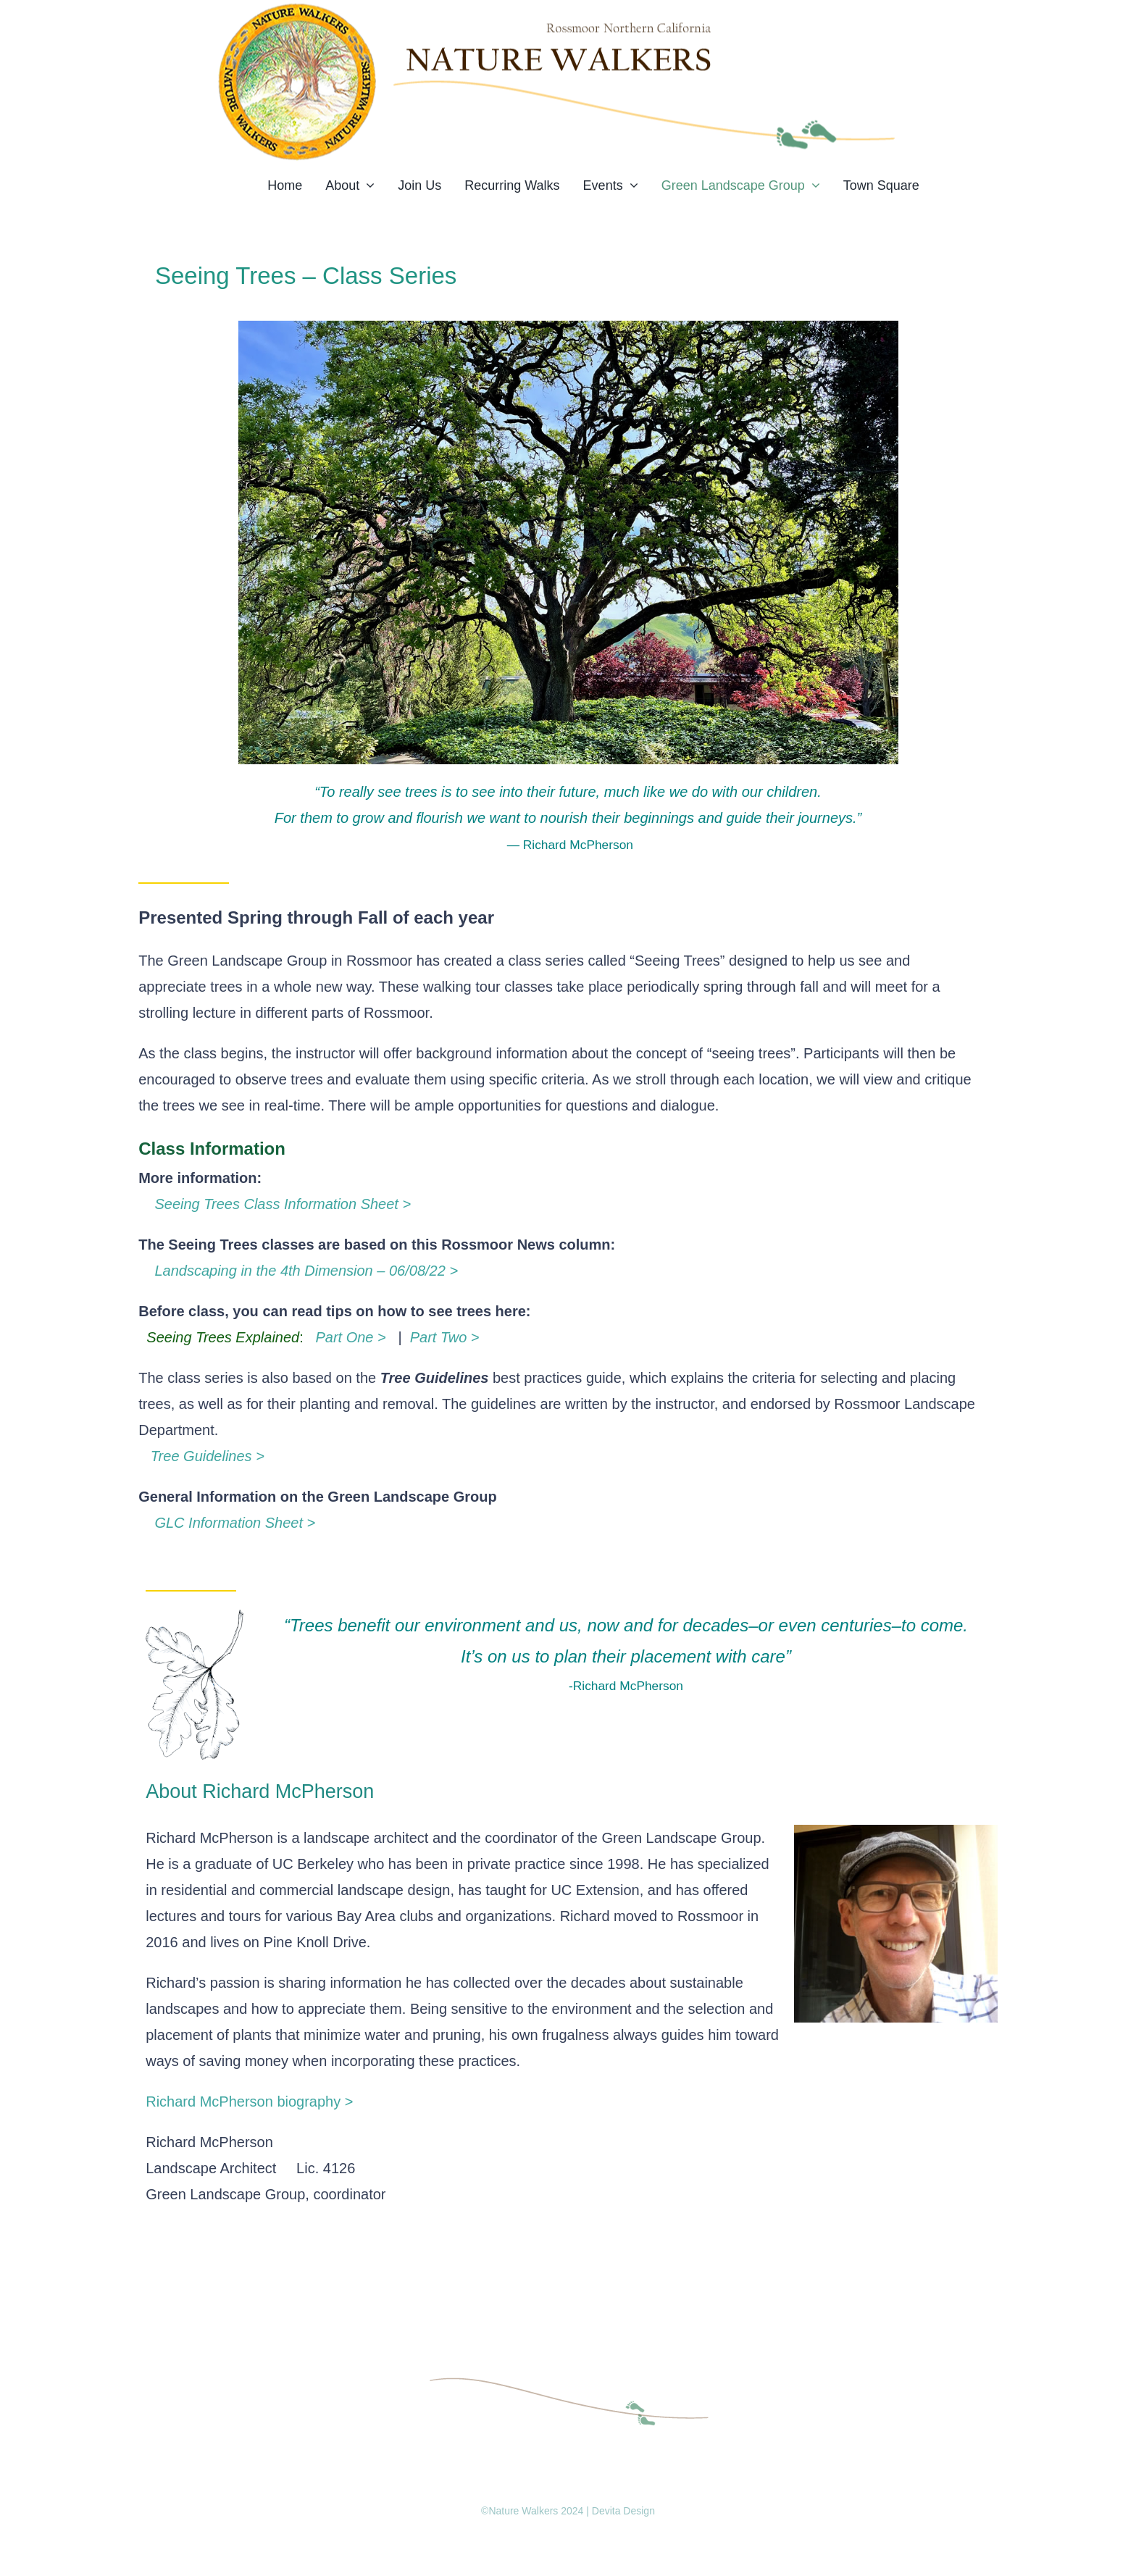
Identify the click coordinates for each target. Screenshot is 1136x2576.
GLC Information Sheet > (226, 1523)
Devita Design (623, 2511)
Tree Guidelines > (201, 1456)
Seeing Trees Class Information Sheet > (274, 1204)
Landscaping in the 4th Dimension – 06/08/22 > (298, 1271)
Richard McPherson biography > (249, 2101)
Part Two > (446, 1337)
